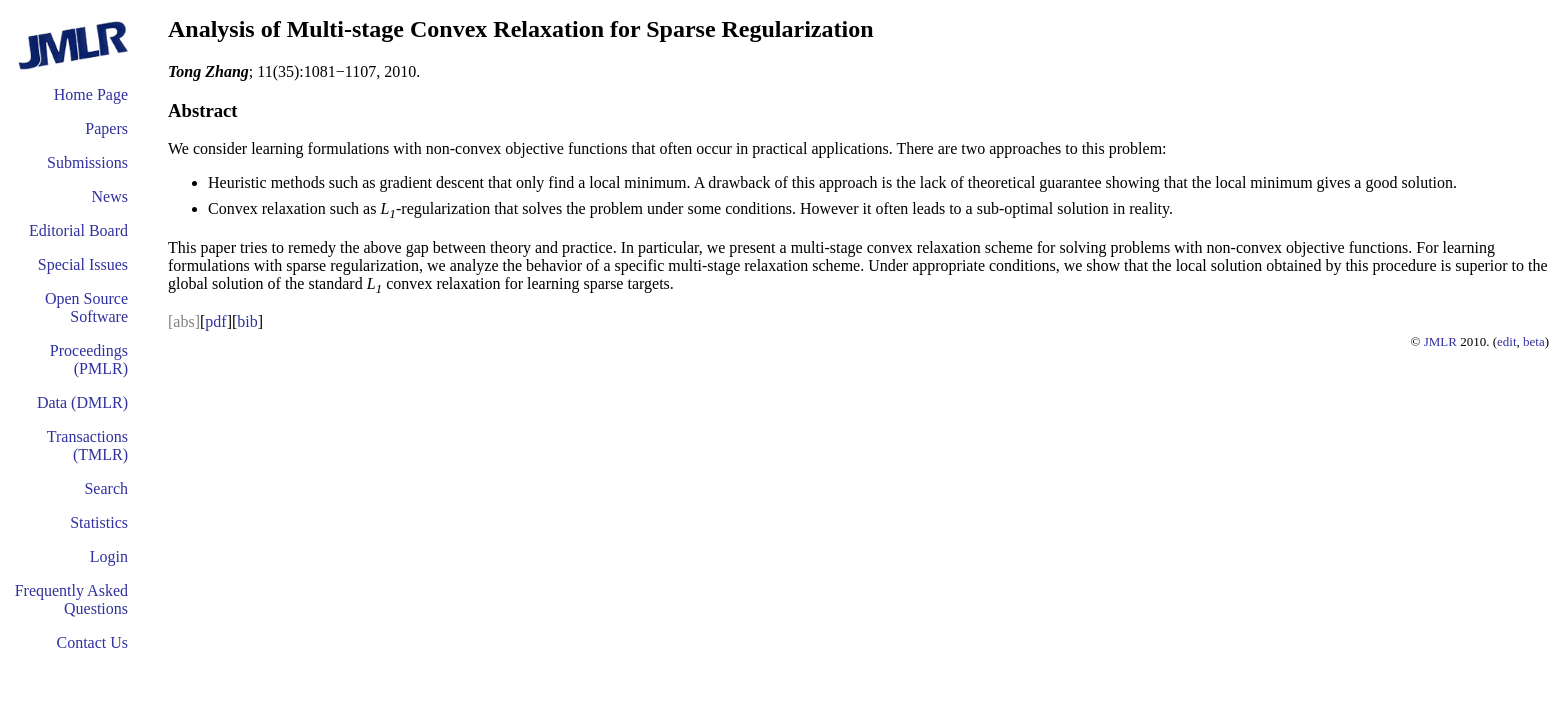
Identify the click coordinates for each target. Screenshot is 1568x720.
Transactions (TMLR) (87, 445)
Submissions (87, 162)
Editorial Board (78, 230)
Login (109, 556)
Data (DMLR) (82, 402)
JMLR (1440, 341)
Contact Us (92, 642)
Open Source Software (86, 307)
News (110, 196)
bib (247, 321)
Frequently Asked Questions (71, 599)
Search (106, 488)
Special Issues (83, 264)
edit (1507, 341)
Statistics (99, 522)
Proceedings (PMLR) (89, 359)
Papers (106, 128)
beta (1534, 341)
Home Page (91, 94)
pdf (215, 321)
